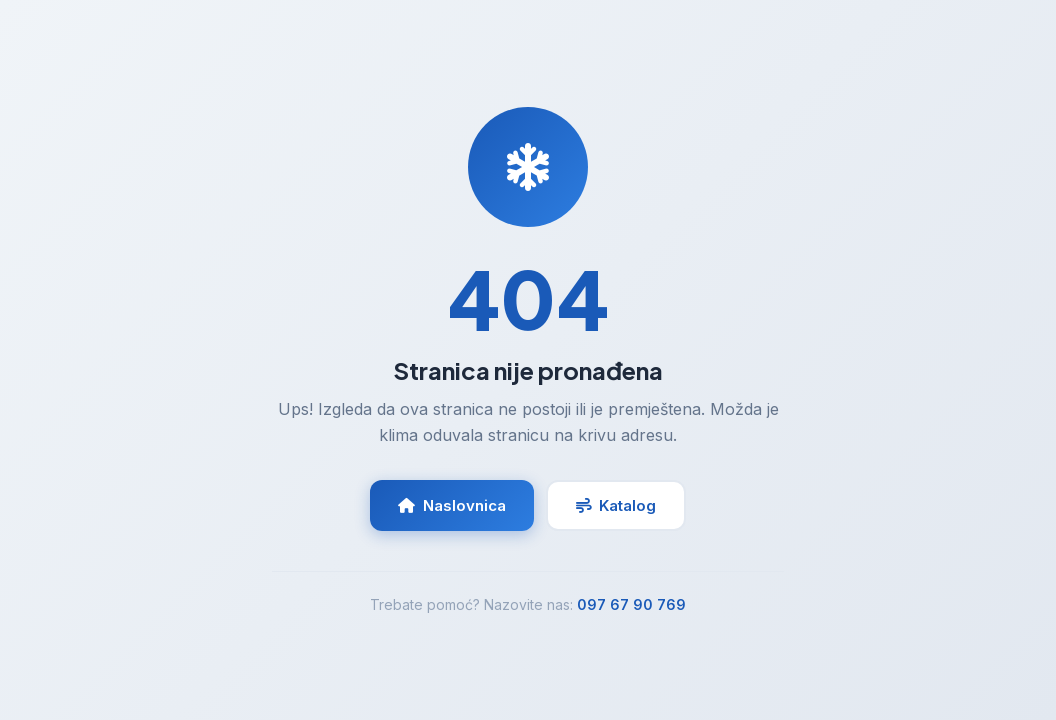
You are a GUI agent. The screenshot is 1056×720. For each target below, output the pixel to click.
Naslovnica (452, 505)
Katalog (616, 505)
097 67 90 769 (631, 604)
